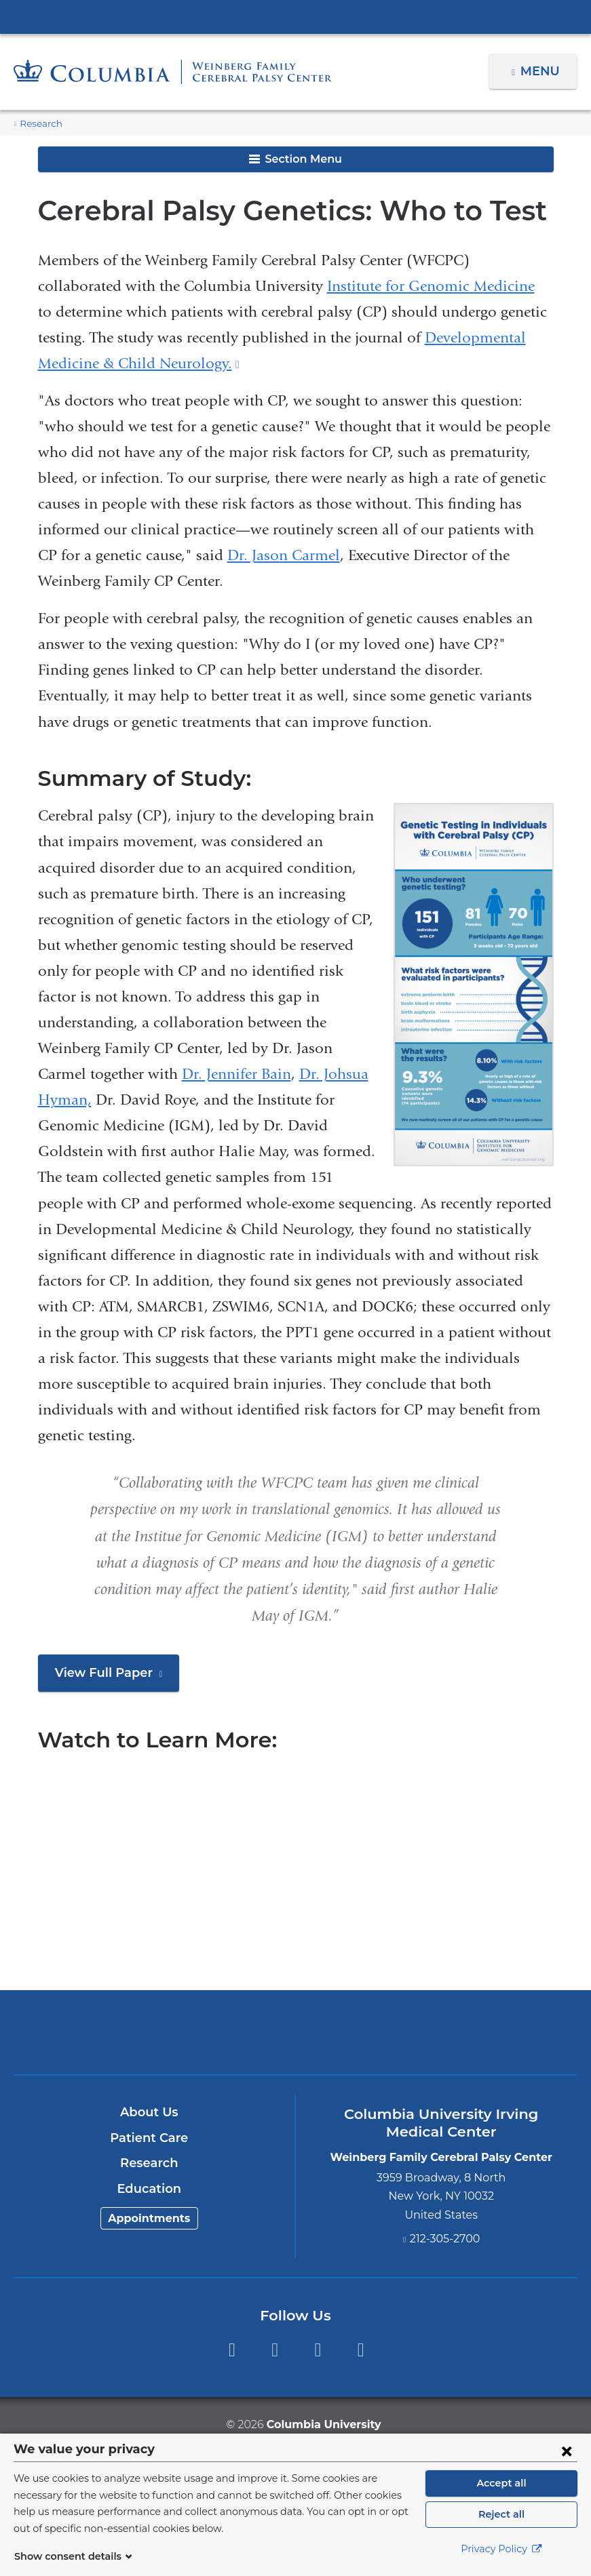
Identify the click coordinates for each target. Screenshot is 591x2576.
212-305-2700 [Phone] (445, 2238)
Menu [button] (542, 71)
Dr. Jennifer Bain (236, 1074)
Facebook (232, 2350)
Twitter (274, 2350)
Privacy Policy (501, 2548)
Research (39, 124)
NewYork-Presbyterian (295, 2040)
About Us (149, 2112)
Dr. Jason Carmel (283, 555)
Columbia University (322, 2424)
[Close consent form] (566, 2450)
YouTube (318, 2350)
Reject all (501, 2514)
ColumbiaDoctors (480, 2031)
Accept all (501, 2483)
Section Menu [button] (295, 159)
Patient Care (149, 2138)
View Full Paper (113, 1677)
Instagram (360, 2350)
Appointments (149, 2218)
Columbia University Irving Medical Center (296, 16)
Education (148, 2189)
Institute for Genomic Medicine (431, 286)
